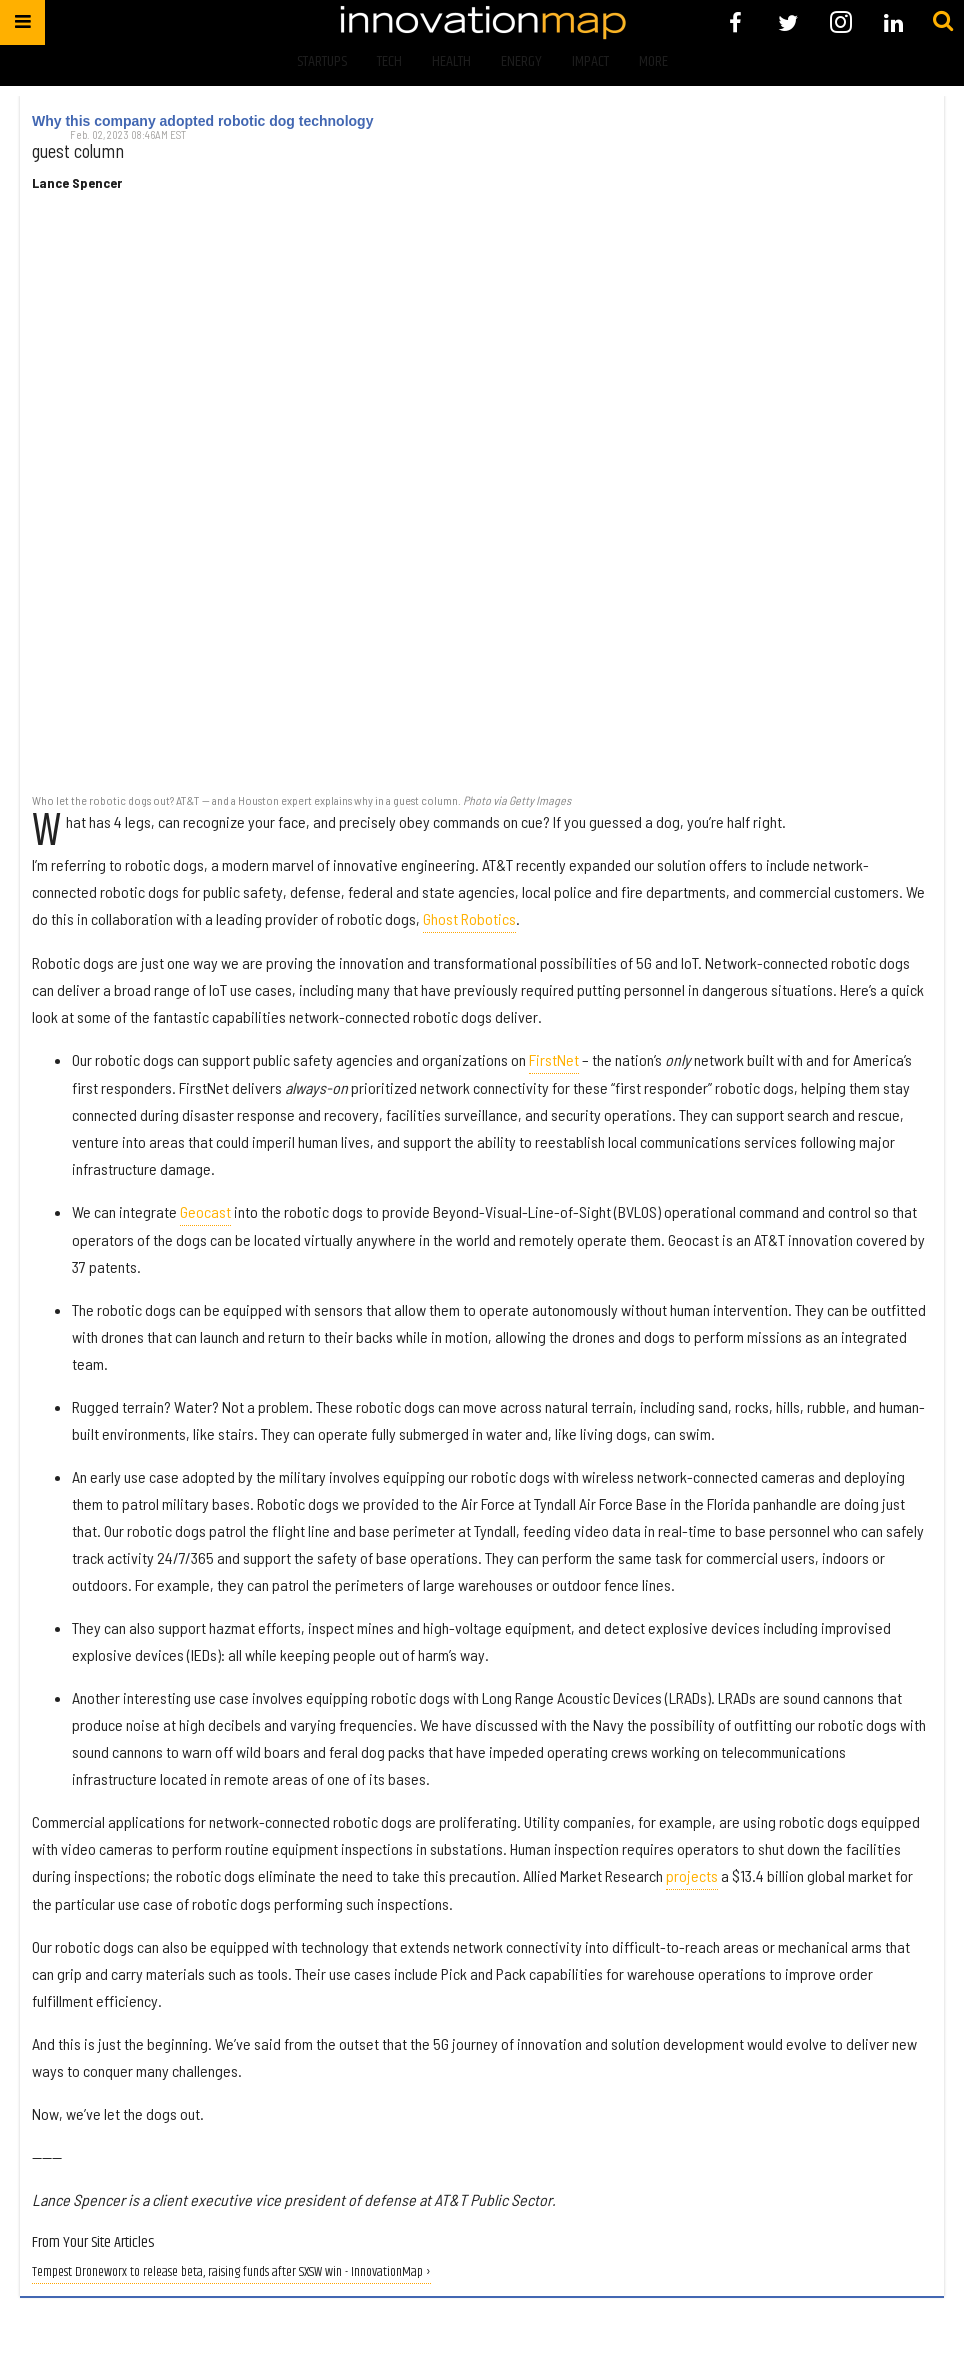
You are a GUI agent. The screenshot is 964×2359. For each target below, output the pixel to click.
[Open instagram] (840, 22)
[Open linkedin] (893, 22)
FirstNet (554, 1059)
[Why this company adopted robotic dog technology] (482, 503)
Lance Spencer (77, 183)
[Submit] (943, 22)
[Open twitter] (788, 22)
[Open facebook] (735, 22)
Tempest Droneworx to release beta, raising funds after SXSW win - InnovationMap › (231, 2272)
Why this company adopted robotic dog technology (202, 121)
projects (692, 1875)
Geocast (205, 1211)
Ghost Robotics (469, 918)
